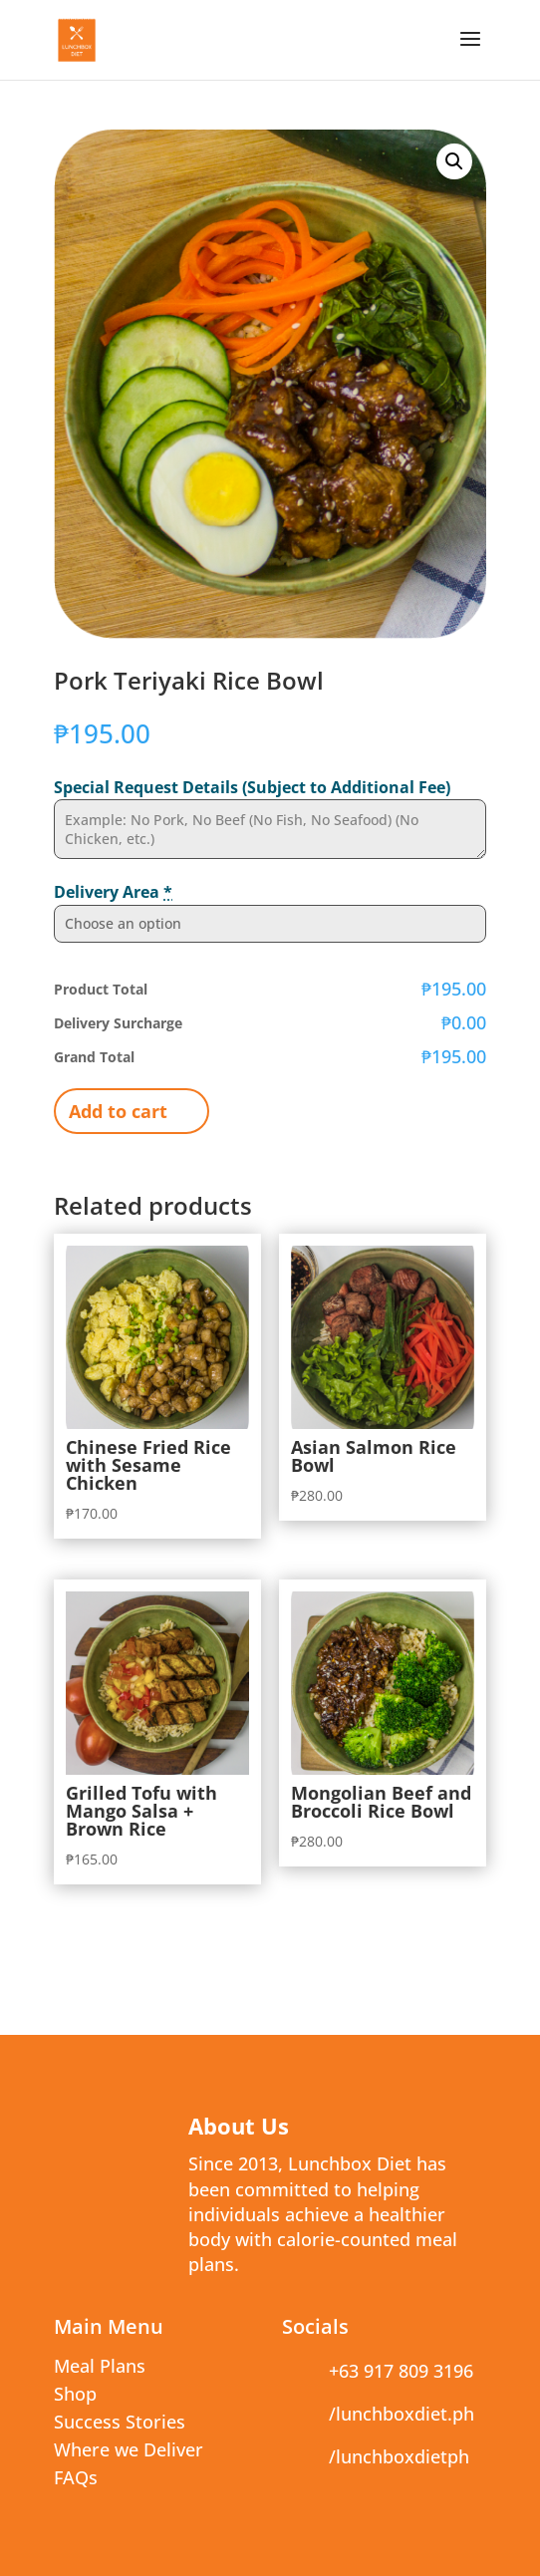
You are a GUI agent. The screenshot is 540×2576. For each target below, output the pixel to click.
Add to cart (118, 1111)
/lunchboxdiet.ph (401, 2414)
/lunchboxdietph (399, 2456)
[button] (454, 161)
